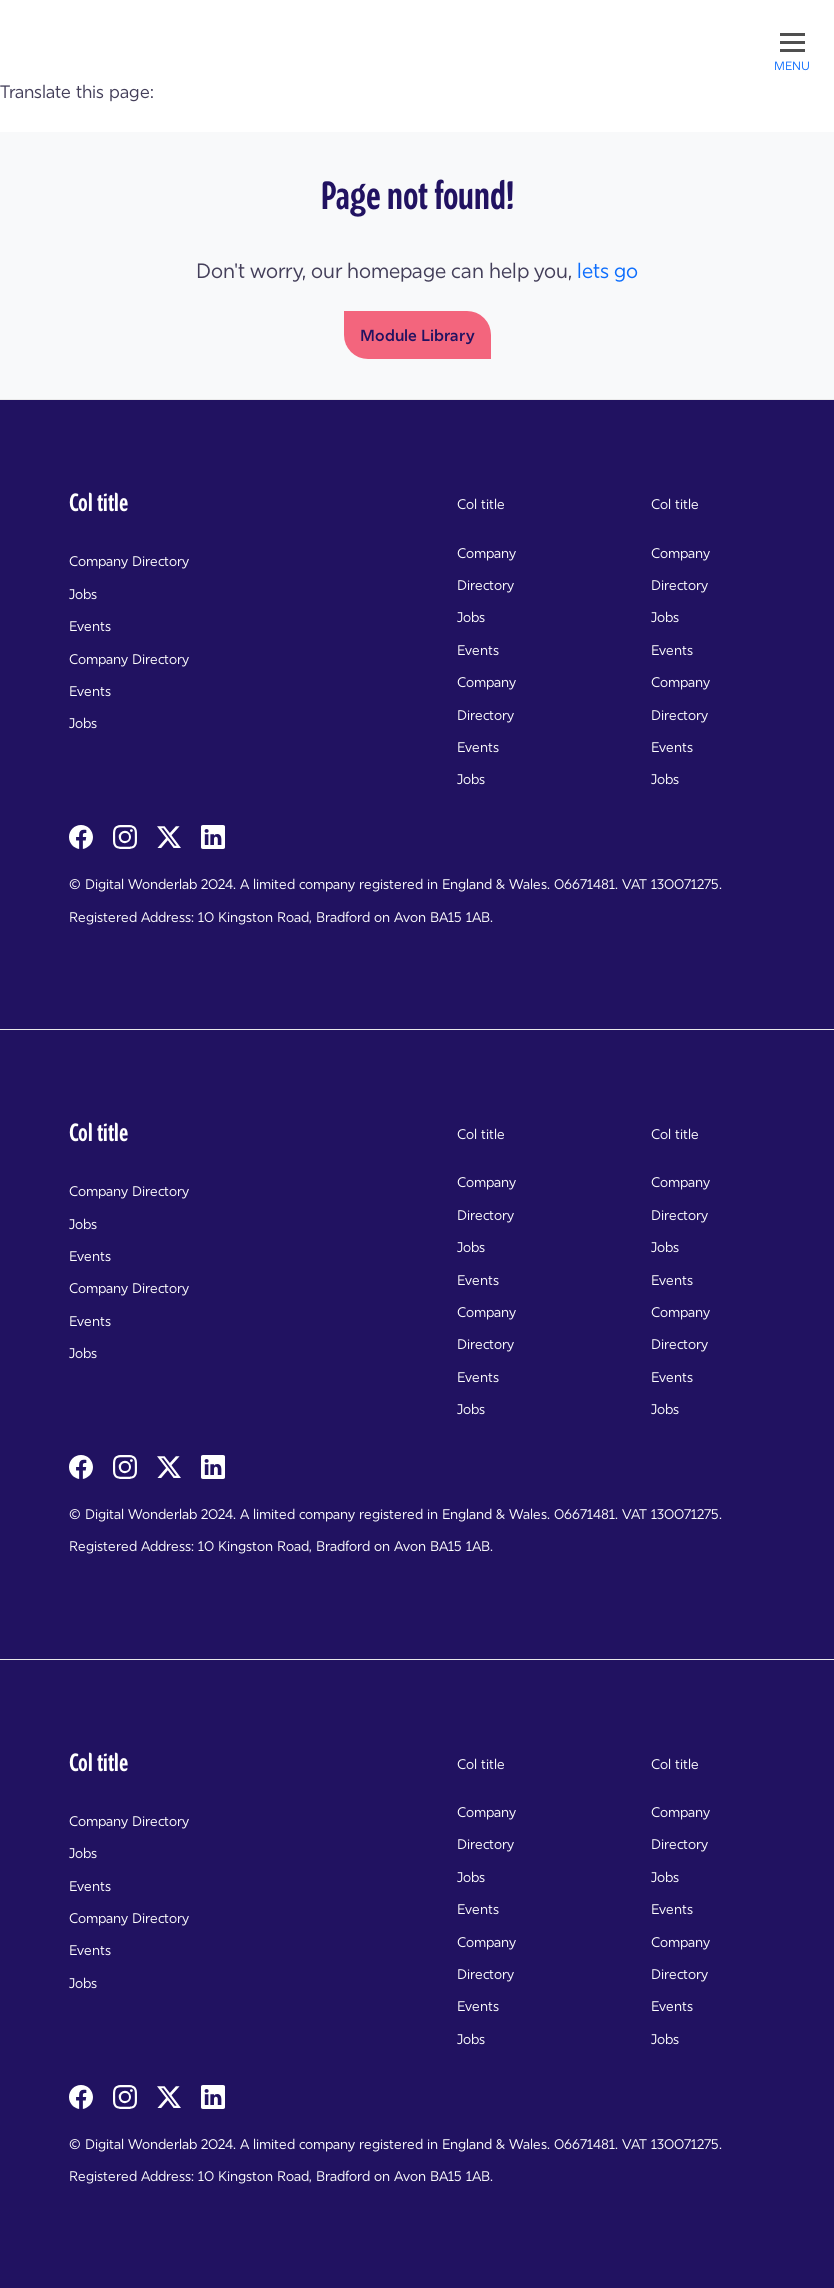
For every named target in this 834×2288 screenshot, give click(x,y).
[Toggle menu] (792, 49)
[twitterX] (171, 836)
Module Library (417, 335)
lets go (607, 271)
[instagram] (127, 836)
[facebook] (83, 836)
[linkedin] (213, 836)
